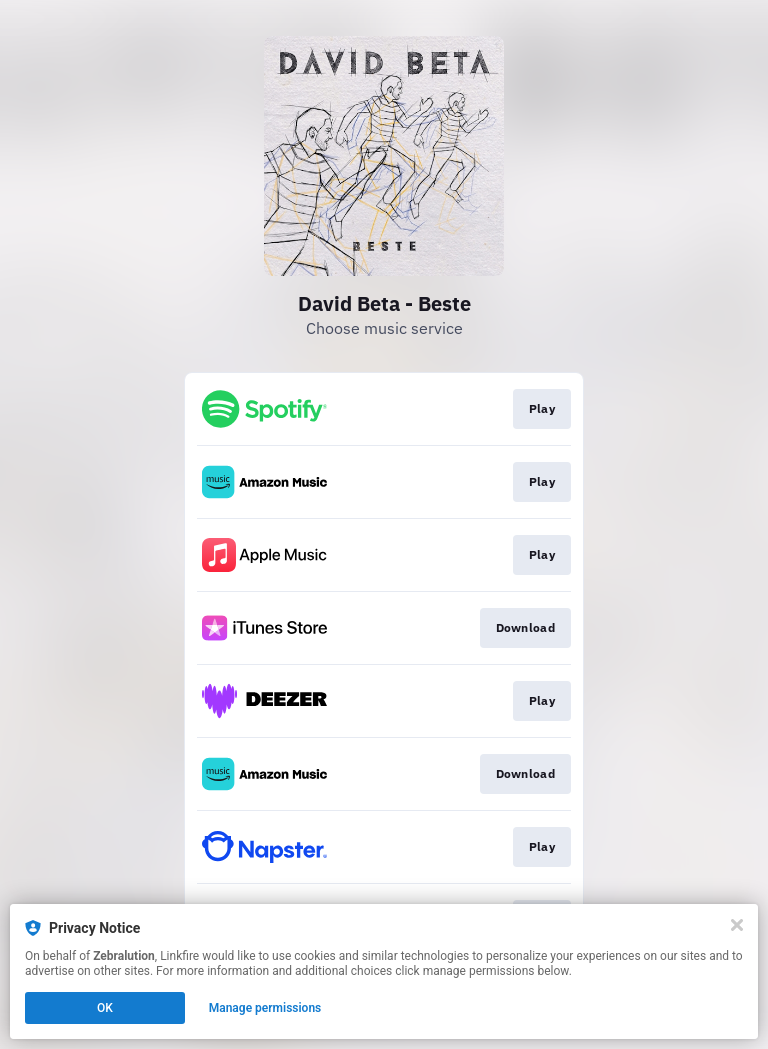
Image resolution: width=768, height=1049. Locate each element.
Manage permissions (265, 1008)
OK (105, 1008)
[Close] (737, 925)
